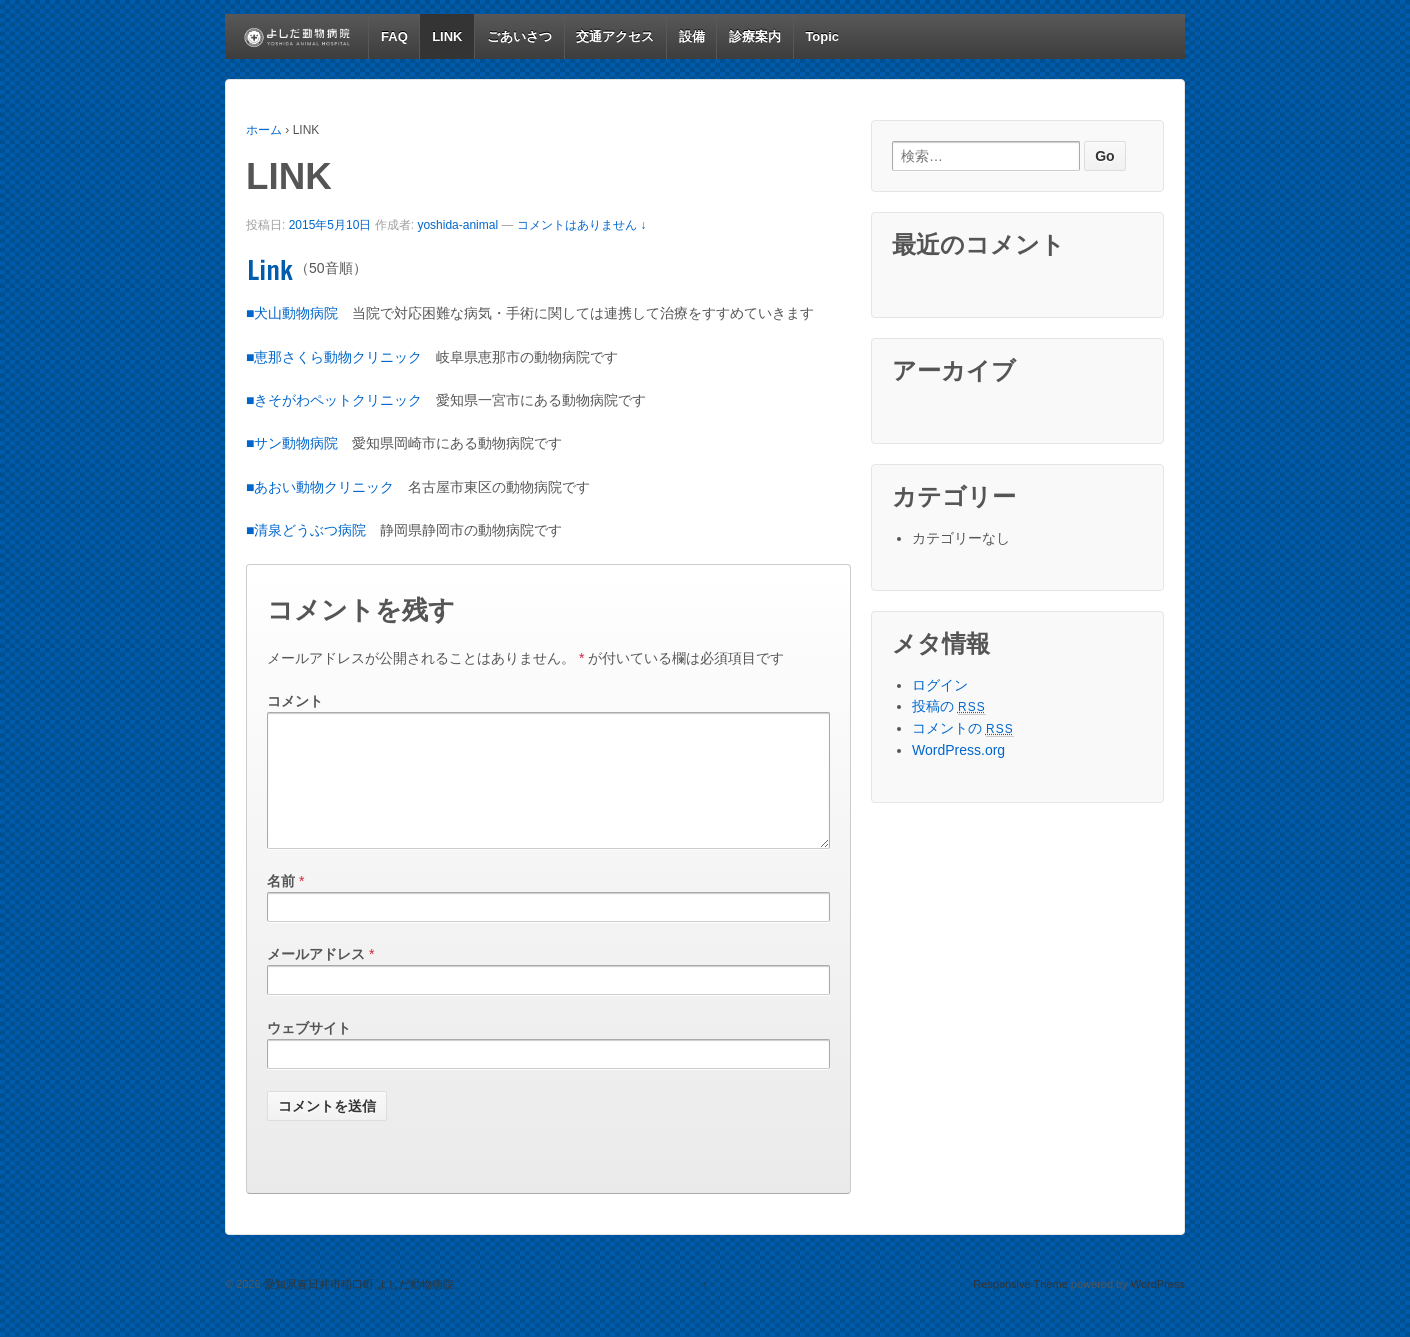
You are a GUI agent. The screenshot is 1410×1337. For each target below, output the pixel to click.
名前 (281, 905)
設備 (692, 36)
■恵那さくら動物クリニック (334, 357)
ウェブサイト (309, 1052)
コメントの (963, 728)
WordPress (1158, 1308)
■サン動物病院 (292, 443)
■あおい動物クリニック (320, 487)
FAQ (394, 36)
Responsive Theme (1020, 1308)
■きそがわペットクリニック (334, 400)
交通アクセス (615, 36)
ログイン (940, 685)
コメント (295, 701)
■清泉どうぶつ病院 (306, 530)
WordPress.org (958, 750)
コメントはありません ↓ (581, 225)
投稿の (949, 706)
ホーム (264, 130)
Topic (822, 36)
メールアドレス (316, 978)
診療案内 (755, 36)
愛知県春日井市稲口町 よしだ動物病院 (357, 1308)
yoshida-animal (457, 225)
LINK (447, 36)
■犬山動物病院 (292, 313)
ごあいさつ (519, 36)
